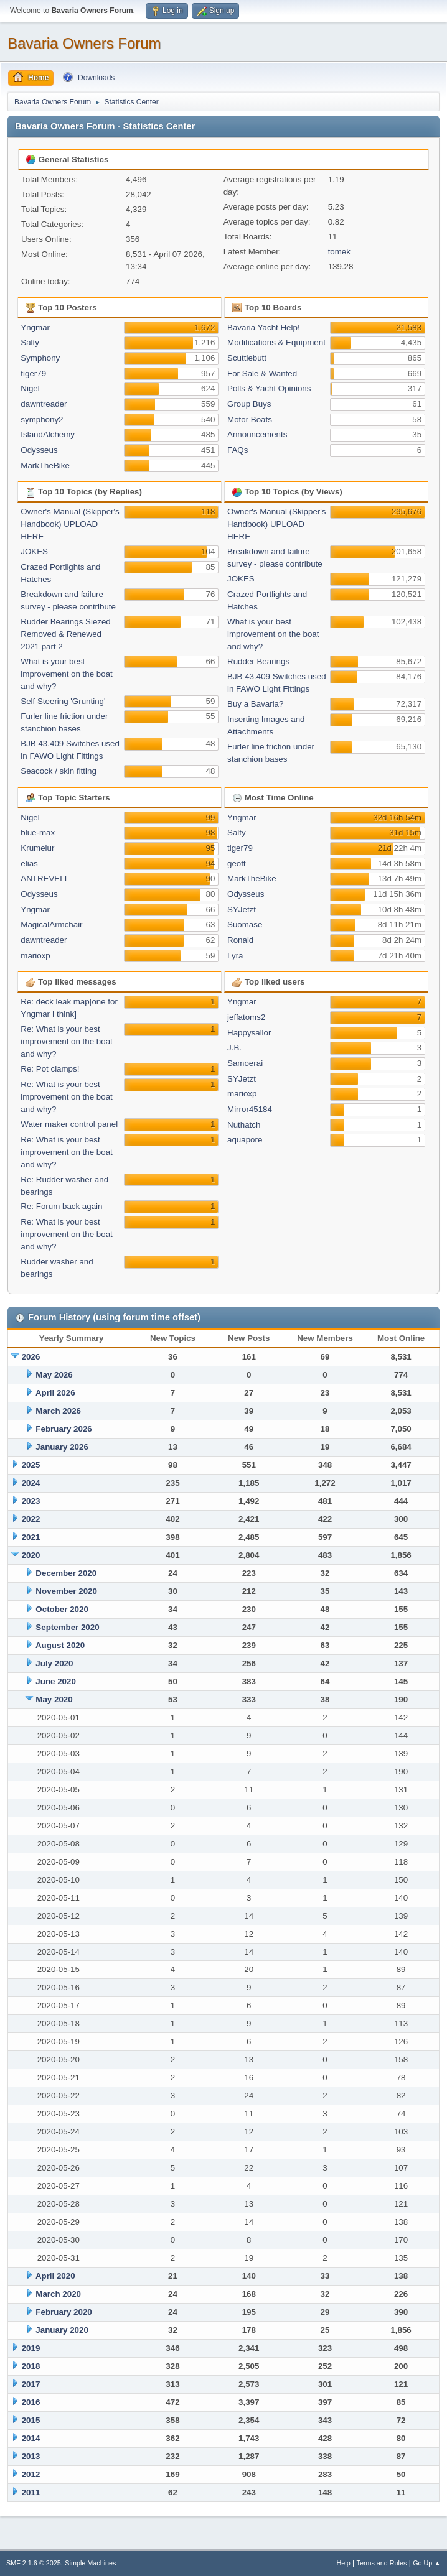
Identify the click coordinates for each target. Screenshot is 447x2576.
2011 (31, 2492)
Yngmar (35, 327)
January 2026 (61, 1447)
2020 (31, 1555)
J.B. (234, 1047)
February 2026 (63, 1429)
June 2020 (55, 1681)
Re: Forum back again (61, 1206)
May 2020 (53, 1699)
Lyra (235, 955)
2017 (31, 2384)
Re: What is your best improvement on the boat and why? (66, 1041)
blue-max (38, 832)
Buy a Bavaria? (255, 703)
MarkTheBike (45, 465)
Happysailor (249, 1032)
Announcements (257, 434)
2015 (31, 2420)
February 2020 (63, 2312)
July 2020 (54, 1663)
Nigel (30, 388)
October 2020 (61, 1609)
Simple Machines (90, 2563)
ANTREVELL (45, 878)
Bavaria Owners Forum (84, 43)
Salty (30, 342)
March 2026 (58, 1410)
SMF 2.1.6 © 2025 (33, 2563)
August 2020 (60, 1645)
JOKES (34, 551)
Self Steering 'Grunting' (63, 701)
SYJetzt (241, 909)
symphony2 (42, 419)
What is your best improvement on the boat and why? (66, 674)
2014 (31, 2438)
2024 (31, 1483)
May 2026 (53, 1374)
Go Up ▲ (427, 2563)
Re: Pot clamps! (50, 1068)
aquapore (244, 1139)
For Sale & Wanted (262, 373)
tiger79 (33, 373)
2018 (31, 2366)
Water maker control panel (69, 1124)
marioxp (35, 955)
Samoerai (245, 1063)
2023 (31, 1501)
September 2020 (67, 1627)
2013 (31, 2456)
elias (29, 863)
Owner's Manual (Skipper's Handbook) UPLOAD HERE (70, 524)
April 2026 (55, 1392)
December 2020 (65, 1573)
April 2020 (55, 2276)
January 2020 (61, 2330)
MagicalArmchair (51, 924)
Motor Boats (249, 419)
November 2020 (66, 1591)
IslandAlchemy (48, 434)
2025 (31, 1465)
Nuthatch (243, 1124)
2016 (31, 2402)
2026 (31, 1356)
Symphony (40, 358)
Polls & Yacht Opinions (269, 388)
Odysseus (39, 450)
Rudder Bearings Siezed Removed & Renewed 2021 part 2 (65, 634)
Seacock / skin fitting (58, 771)
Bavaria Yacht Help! (263, 327)
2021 (31, 1537)
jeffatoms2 (246, 1017)
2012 (31, 2474)
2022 (31, 1519)
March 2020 (58, 2294)
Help (344, 2563)
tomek (339, 251)
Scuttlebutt (246, 358)
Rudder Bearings (258, 661)
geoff (236, 863)
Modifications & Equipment (276, 342)
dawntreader (44, 404)
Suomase (244, 924)
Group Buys (249, 404)
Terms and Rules (382, 2563)
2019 (31, 2348)
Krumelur (37, 848)
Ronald (240, 940)
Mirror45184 (249, 1109)
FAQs (237, 450)
